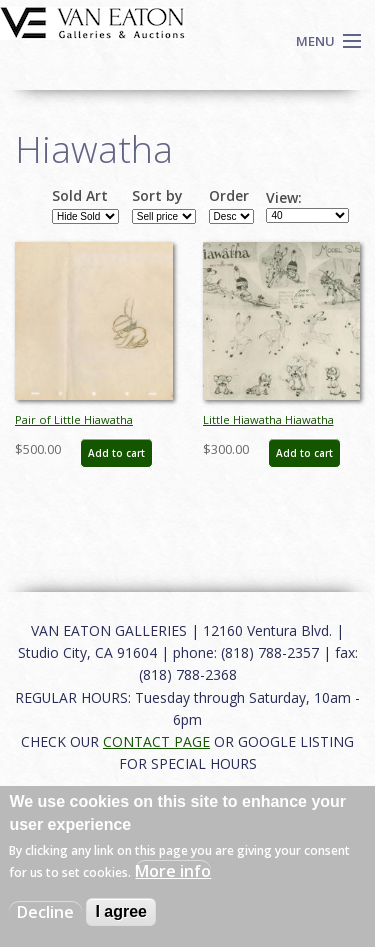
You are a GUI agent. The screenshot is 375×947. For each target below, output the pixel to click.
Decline (45, 912)
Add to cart (116, 453)
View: (284, 198)
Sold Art (80, 196)
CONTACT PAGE (156, 741)
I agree (121, 911)
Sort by (157, 196)
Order (229, 196)
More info (173, 871)
